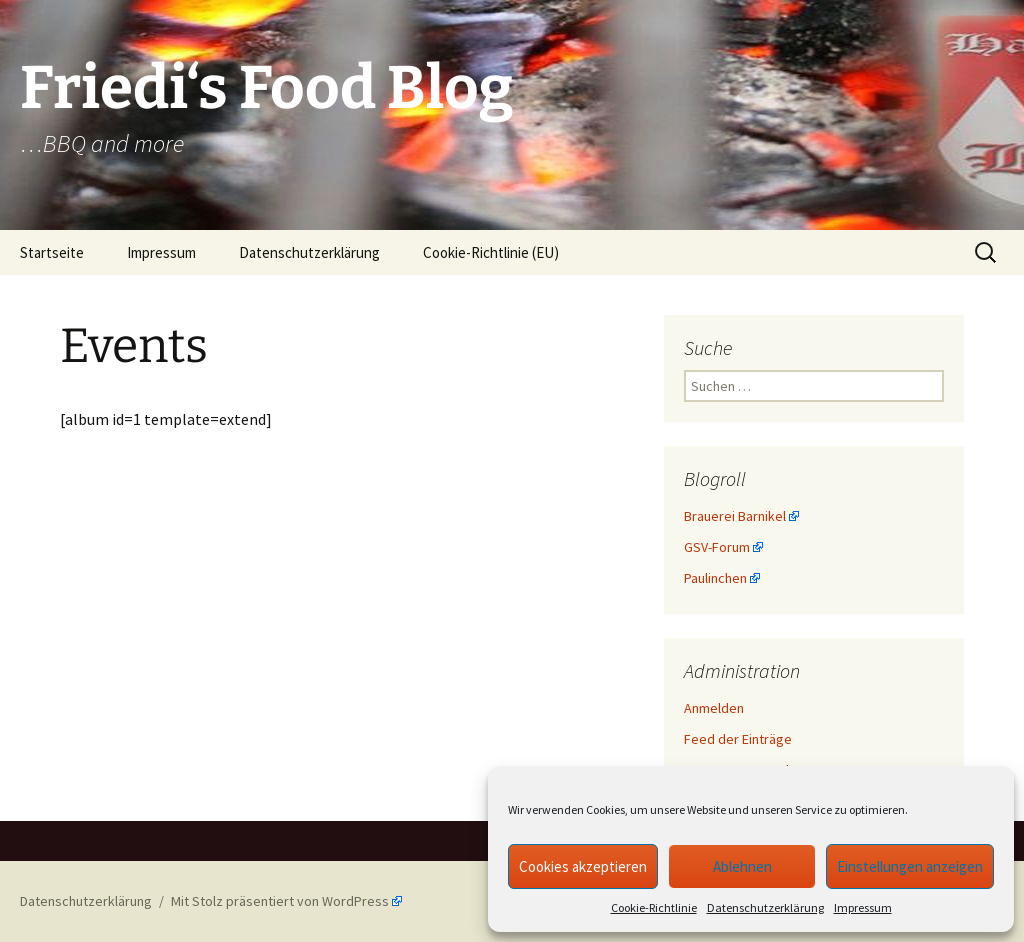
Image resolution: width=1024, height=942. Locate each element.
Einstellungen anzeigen (910, 866)
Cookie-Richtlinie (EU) (491, 252)
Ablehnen (742, 866)
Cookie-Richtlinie (654, 907)
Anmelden (714, 708)
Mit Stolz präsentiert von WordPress (280, 901)
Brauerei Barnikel (735, 516)
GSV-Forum (717, 547)
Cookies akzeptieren (583, 866)
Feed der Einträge (738, 739)
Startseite (52, 252)
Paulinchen (715, 578)
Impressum (863, 907)
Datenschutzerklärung (765, 907)
